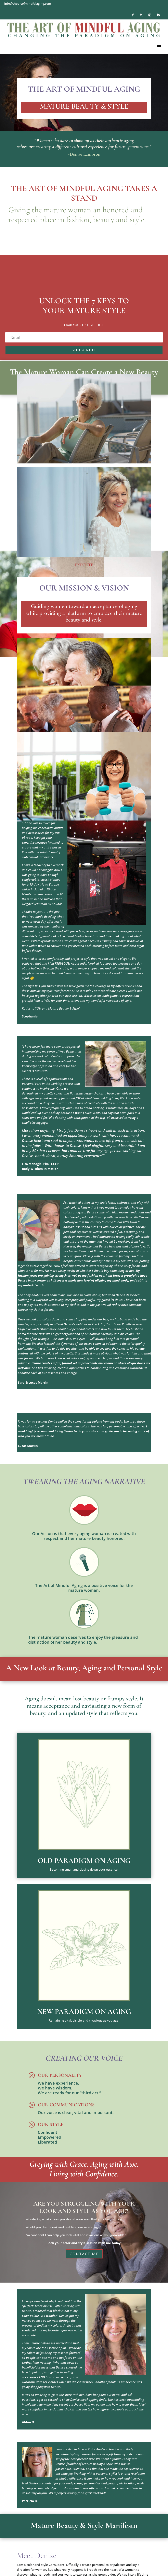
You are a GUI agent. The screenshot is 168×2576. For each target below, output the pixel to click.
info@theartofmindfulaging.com (27, 3)
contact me (84, 2253)
